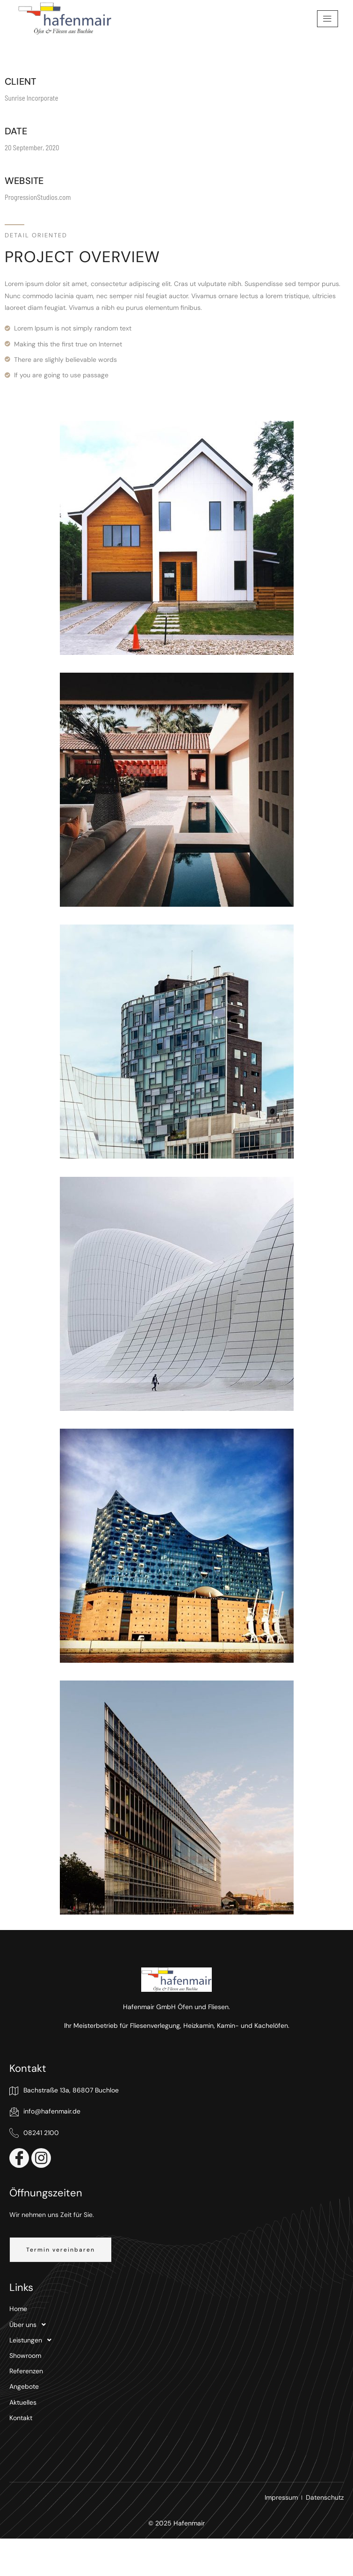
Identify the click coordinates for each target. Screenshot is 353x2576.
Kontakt (20, 2418)
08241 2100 (34, 2132)
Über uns (30, 2325)
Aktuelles (22, 2402)
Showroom (25, 2355)
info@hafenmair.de (44, 2111)
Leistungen (33, 2340)
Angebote (24, 2386)
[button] (60, 2249)
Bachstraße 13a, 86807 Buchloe (64, 2090)
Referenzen (26, 2371)
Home (18, 2308)
